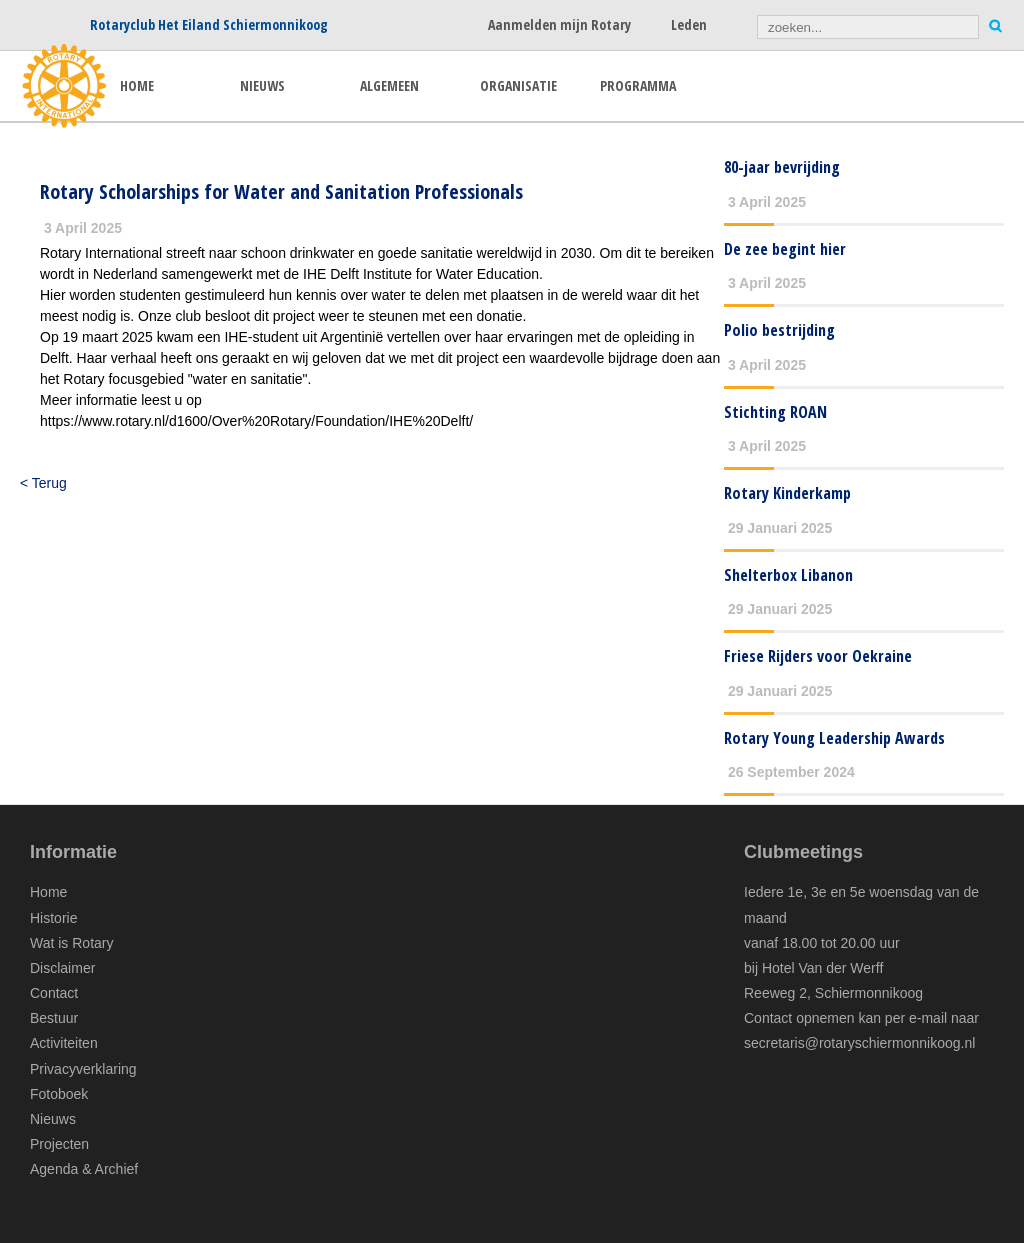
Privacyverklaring (83, 1069)
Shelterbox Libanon (788, 575)
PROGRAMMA (638, 85)
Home (48, 892)
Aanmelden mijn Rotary (559, 24)
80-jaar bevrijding (782, 167)
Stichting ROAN (775, 412)
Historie (53, 918)
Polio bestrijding (779, 330)
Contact (54, 993)
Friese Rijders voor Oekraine (818, 656)
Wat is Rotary (72, 943)
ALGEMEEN (389, 85)
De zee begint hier (785, 249)
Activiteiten (64, 1043)
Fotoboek (59, 1094)
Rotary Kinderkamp (787, 493)
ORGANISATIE (518, 85)
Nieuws (53, 1119)
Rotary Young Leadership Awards (834, 738)
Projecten (59, 1144)
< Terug (43, 483)
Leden (689, 24)
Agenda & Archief (84, 1169)
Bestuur (54, 1018)
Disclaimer (62, 968)
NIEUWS (262, 85)
